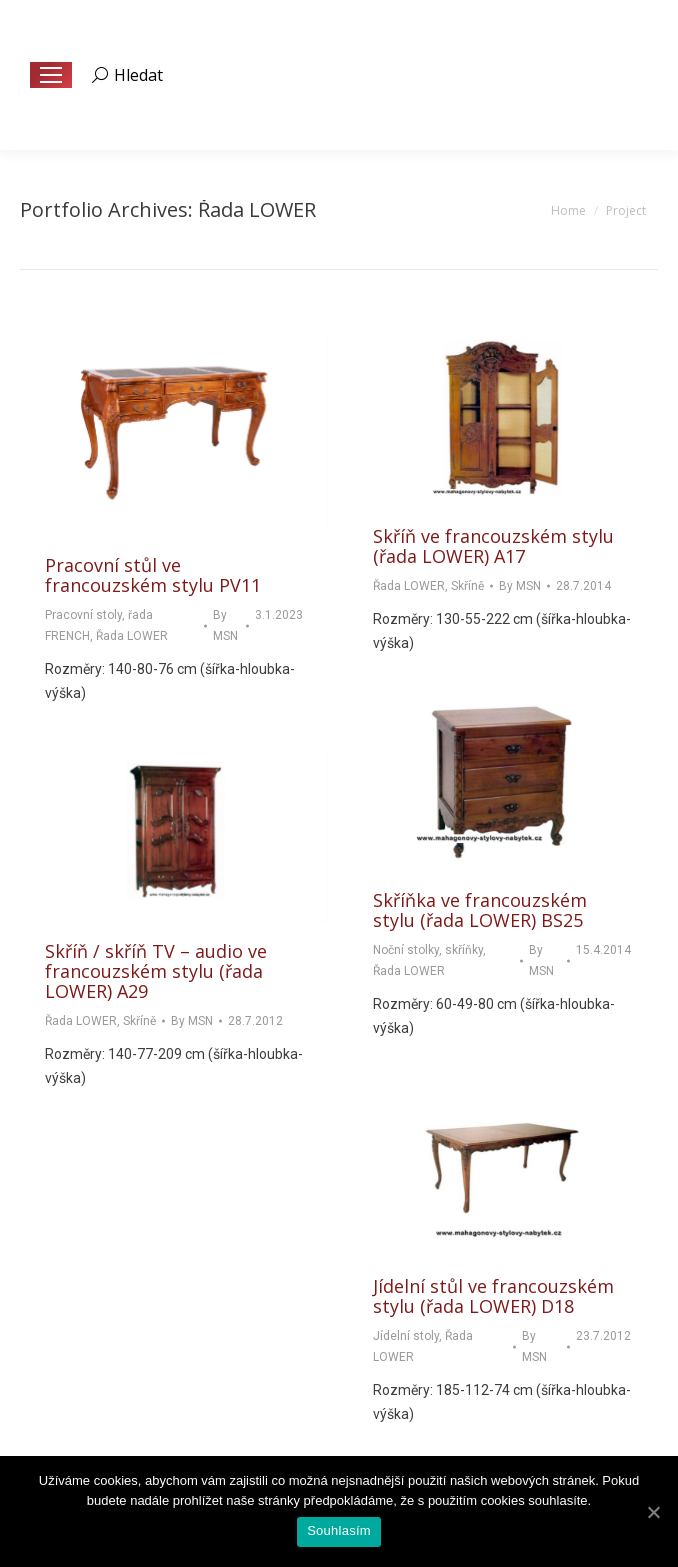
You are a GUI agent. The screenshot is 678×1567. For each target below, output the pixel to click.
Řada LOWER (132, 636)
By (225, 625)
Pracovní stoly (83, 615)
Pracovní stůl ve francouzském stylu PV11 (153, 575)
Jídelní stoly (406, 1336)
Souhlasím (339, 1530)
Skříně (467, 586)
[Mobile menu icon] (51, 75)
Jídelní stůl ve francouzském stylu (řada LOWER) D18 (493, 1296)
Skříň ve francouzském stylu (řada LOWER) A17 (493, 546)
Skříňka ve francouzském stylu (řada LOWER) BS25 (480, 910)
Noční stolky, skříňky (428, 950)
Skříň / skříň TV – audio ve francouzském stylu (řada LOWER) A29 (156, 971)
